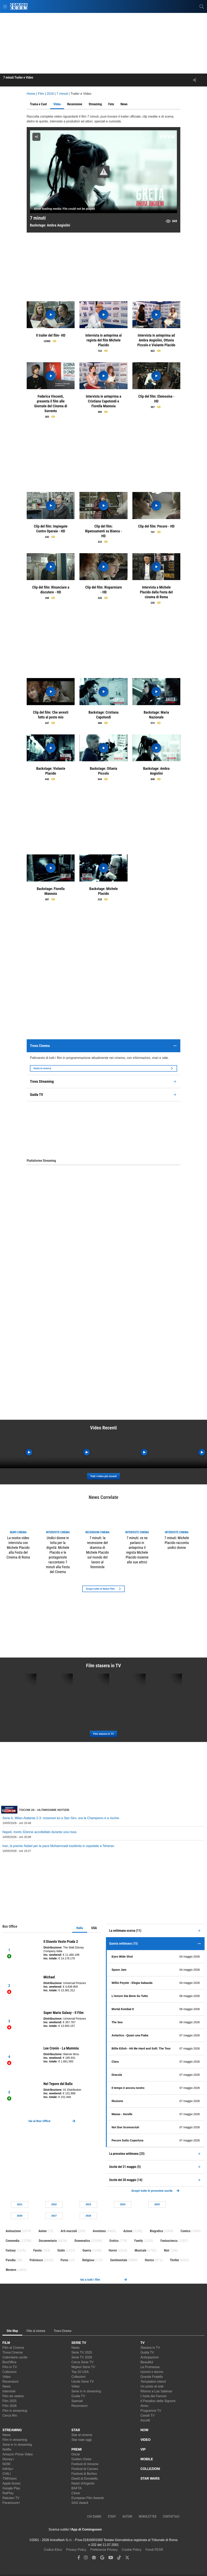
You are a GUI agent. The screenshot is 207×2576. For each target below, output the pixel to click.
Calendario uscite (14, 2357)
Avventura (99, 2231)
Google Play (11, 2488)
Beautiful (146, 2362)
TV (142, 2342)
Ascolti (145, 2420)
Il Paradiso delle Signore (157, 2401)
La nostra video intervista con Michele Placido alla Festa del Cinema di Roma (18, 1547)
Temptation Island (153, 2381)
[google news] (94, 2558)
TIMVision (9, 2478)
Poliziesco (36, 2260)
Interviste (9, 2391)
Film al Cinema (13, 2347)
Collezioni (9, 2372)
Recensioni (10, 2381)
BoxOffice (9, 2362)
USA (94, 1928)
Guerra (86, 2250)
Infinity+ (8, 2469)
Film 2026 (9, 2405)
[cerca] (201, 6)
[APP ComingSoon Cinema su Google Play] (144, 2529)
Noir (166, 2250)
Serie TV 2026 (81, 2357)
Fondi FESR (154, 2549)
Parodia (11, 2260)
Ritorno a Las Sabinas (156, 2391)
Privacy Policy (76, 2549)
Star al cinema (81, 2435)
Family (138, 2241)
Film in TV (9, 2367)
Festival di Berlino (84, 2473)
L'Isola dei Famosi (153, 2396)
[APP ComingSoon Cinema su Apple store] (116, 2529)
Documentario (48, 2241)
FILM (6, 2342)
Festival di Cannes (84, 2469)
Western (11, 2270)
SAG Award (79, 2502)
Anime (42, 2231)
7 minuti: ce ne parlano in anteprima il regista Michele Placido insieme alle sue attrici (137, 1550)
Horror (113, 2250)
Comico (185, 2231)
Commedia (12, 2241)
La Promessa (149, 2367)
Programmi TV (150, 2410)
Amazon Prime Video (17, 2454)
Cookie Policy (132, 2549)
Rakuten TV (10, 2498)
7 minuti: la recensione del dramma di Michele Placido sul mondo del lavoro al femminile (97, 1552)
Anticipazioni (149, 2357)
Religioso (88, 2260)
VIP (143, 2449)
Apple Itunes (11, 2483)
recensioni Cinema (97, 1532)
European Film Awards (87, 2498)
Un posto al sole (152, 2386)
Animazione (13, 2231)
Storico (149, 2260)
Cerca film (9, 2415)
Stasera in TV (150, 2347)
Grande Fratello (151, 2376)
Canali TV (147, 2415)
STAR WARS (150, 2478)
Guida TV (78, 2396)
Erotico (114, 2241)
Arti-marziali (69, 2231)
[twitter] (127, 2558)
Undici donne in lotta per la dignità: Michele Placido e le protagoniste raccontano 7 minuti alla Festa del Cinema (58, 1555)
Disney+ (8, 2459)
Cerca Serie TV (82, 2362)
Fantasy (11, 2250)
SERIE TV (78, 2342)
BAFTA (76, 2488)
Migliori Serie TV (83, 2367)
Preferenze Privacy (104, 2549)
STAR (75, 2430)
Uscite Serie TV (82, 2381)
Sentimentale (118, 2260)
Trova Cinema (12, 2352)
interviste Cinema (58, 1532)
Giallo (61, 2250)
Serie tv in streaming (86, 2391)
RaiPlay (8, 2493)
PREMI (76, 2449)
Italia (79, 1928)
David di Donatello (84, 2478)
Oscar (75, 2454)
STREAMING (12, 2430)
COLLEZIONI (150, 2469)
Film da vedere (13, 2396)
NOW (6, 2464)
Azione (127, 2231)
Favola (37, 2250)
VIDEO (145, 2439)
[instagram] (85, 2558)
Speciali (77, 2401)
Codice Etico (53, 2549)
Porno (64, 2260)
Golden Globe (81, 2459)
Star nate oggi (81, 2439)
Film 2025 (9, 2401)
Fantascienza (169, 2241)
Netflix (6, 2449)
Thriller (174, 2260)
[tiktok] (119, 2558)
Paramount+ (11, 2502)
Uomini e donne (151, 2372)
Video (6, 2376)
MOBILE (146, 2459)
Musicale (140, 2250)
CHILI (6, 2473)
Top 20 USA (80, 2372)
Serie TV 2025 (81, 2352)
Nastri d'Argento (82, 2483)
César (75, 2493)
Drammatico (82, 2241)
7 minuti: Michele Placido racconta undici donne (176, 1543)
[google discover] (102, 2558)
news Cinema (18, 1532)
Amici (144, 2405)
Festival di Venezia (84, 2464)
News (6, 2386)
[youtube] (111, 2558)
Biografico (156, 2231)
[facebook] (78, 2558)
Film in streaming (14, 2410)
